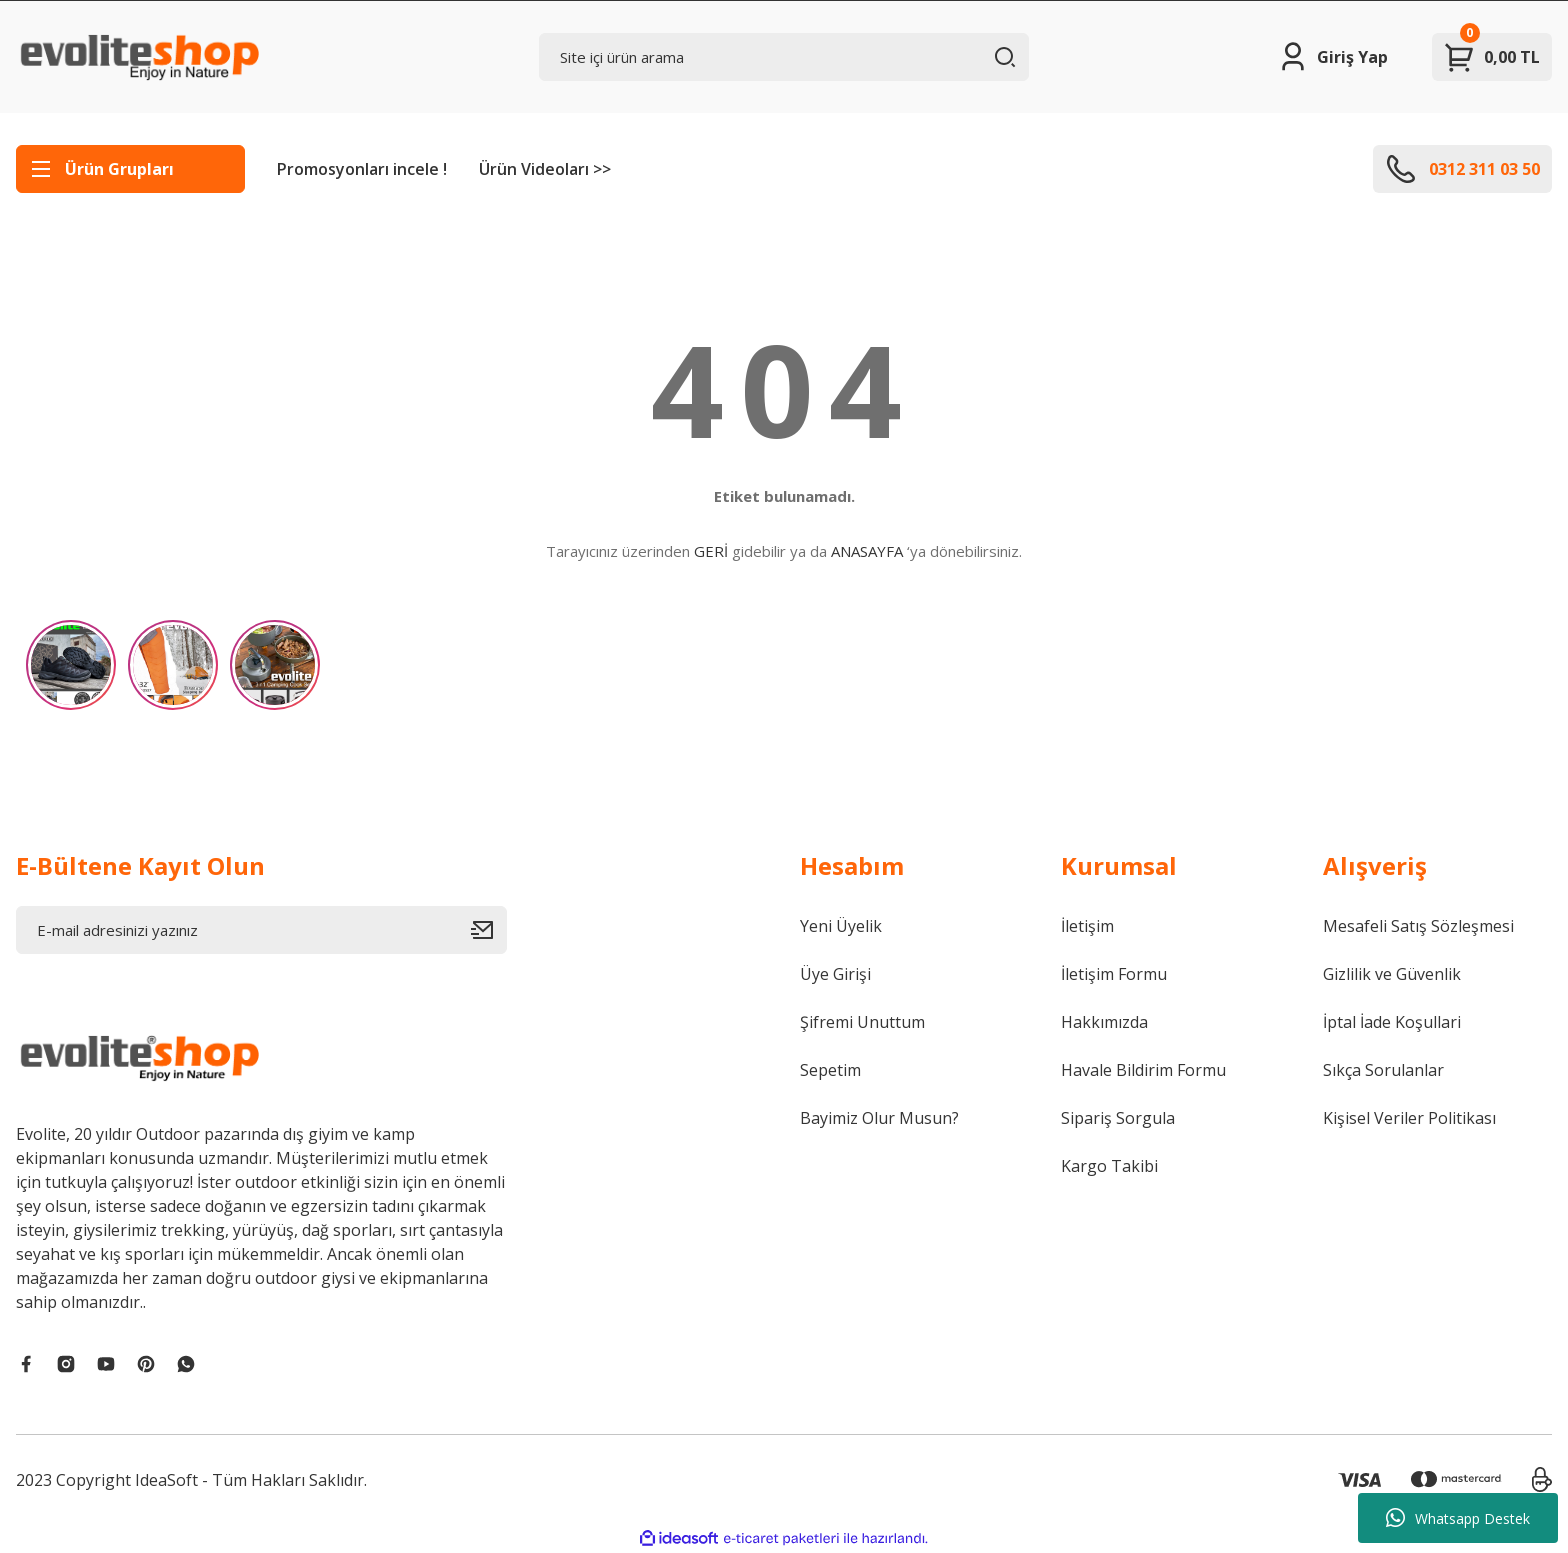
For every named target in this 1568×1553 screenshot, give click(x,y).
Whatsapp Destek (1458, 1518)
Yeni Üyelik (841, 926)
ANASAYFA (867, 551)
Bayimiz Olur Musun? (879, 1118)
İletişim (1087, 926)
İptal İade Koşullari (1392, 1022)
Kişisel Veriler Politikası (1409, 1118)
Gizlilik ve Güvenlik (1392, 974)
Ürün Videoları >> (545, 169)
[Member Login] (1332, 57)
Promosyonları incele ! (362, 169)
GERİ (711, 551)
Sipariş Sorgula (1118, 1118)
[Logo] (137, 57)
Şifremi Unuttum (862, 1022)
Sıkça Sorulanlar (1383, 1070)
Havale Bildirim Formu (1143, 1070)
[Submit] (489, 930)
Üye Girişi (835, 974)
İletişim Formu (1114, 974)
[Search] (784, 57)
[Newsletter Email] (261, 930)
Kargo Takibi (1109, 1166)
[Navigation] (130, 169)
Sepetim (830, 1070)
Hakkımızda (1104, 1022)
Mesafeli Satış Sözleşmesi (1418, 926)
